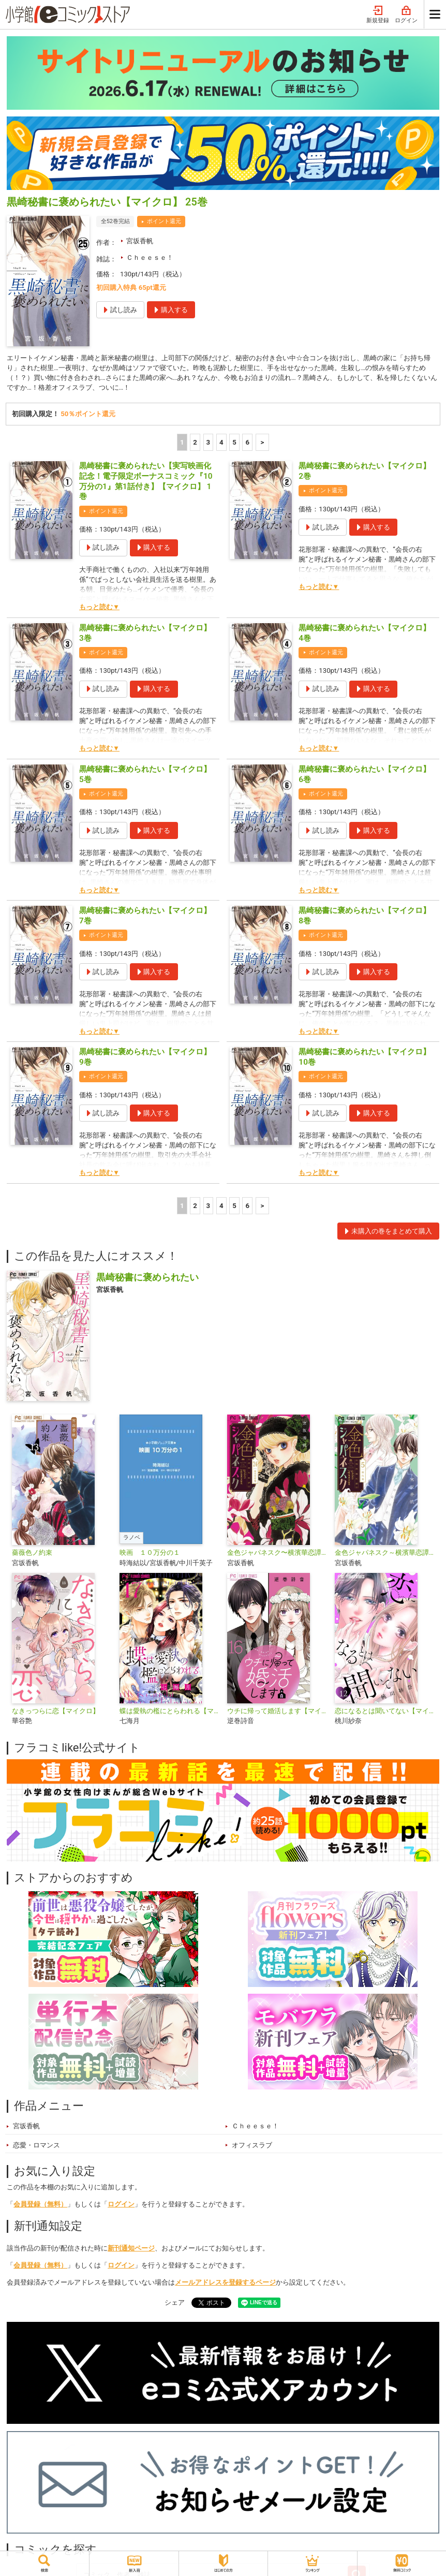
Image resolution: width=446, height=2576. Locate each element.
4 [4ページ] (221, 444)
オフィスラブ (252, 2147)
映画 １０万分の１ (150, 1554)
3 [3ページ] (208, 444)
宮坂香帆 (139, 241)
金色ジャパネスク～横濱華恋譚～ (384, 1554)
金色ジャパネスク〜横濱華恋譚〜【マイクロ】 (276, 1554)
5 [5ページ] (234, 444)
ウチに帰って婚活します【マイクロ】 (276, 1712)
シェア (175, 2304)
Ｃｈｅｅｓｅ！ (149, 257)
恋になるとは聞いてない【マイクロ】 (384, 1712)
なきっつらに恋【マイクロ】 (55, 1712)
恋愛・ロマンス (36, 2147)
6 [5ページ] (248, 444)
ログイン (406, 15)
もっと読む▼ (99, 608)
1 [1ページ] (182, 444)
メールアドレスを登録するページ (225, 2284)
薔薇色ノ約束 (32, 1554)
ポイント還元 (164, 221)
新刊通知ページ (131, 2250)
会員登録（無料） (40, 2206)
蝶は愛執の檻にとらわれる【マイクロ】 (169, 1712)
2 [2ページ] (195, 444)
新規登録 (377, 15)
